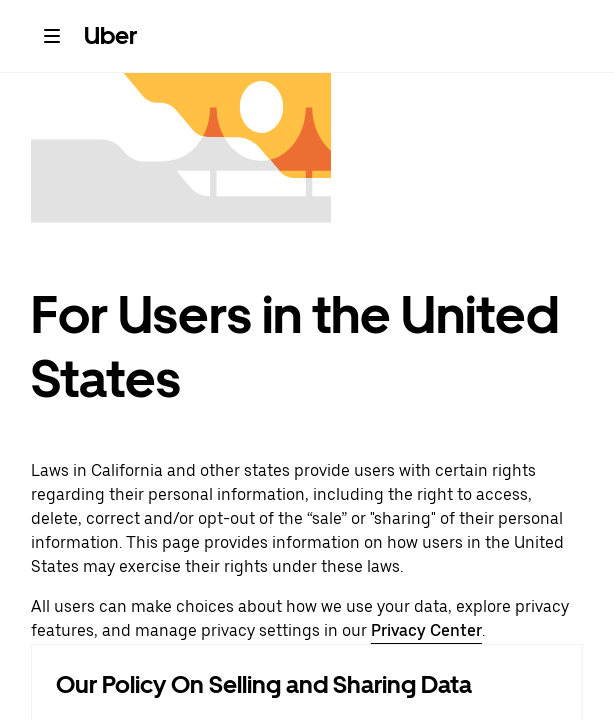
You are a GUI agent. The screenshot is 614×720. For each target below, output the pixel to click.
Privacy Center (426, 630)
